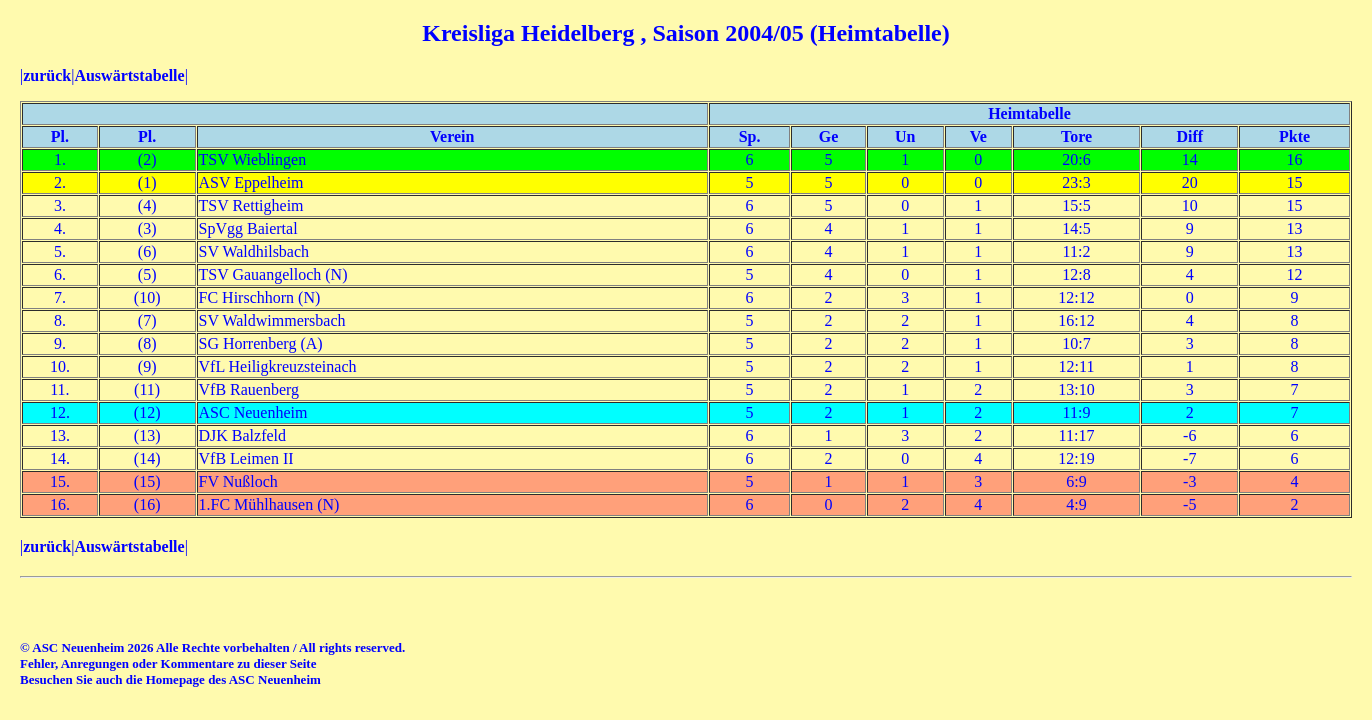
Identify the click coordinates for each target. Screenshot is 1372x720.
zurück (47, 75)
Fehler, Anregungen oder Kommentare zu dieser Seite (168, 663)
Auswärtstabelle (129, 75)
